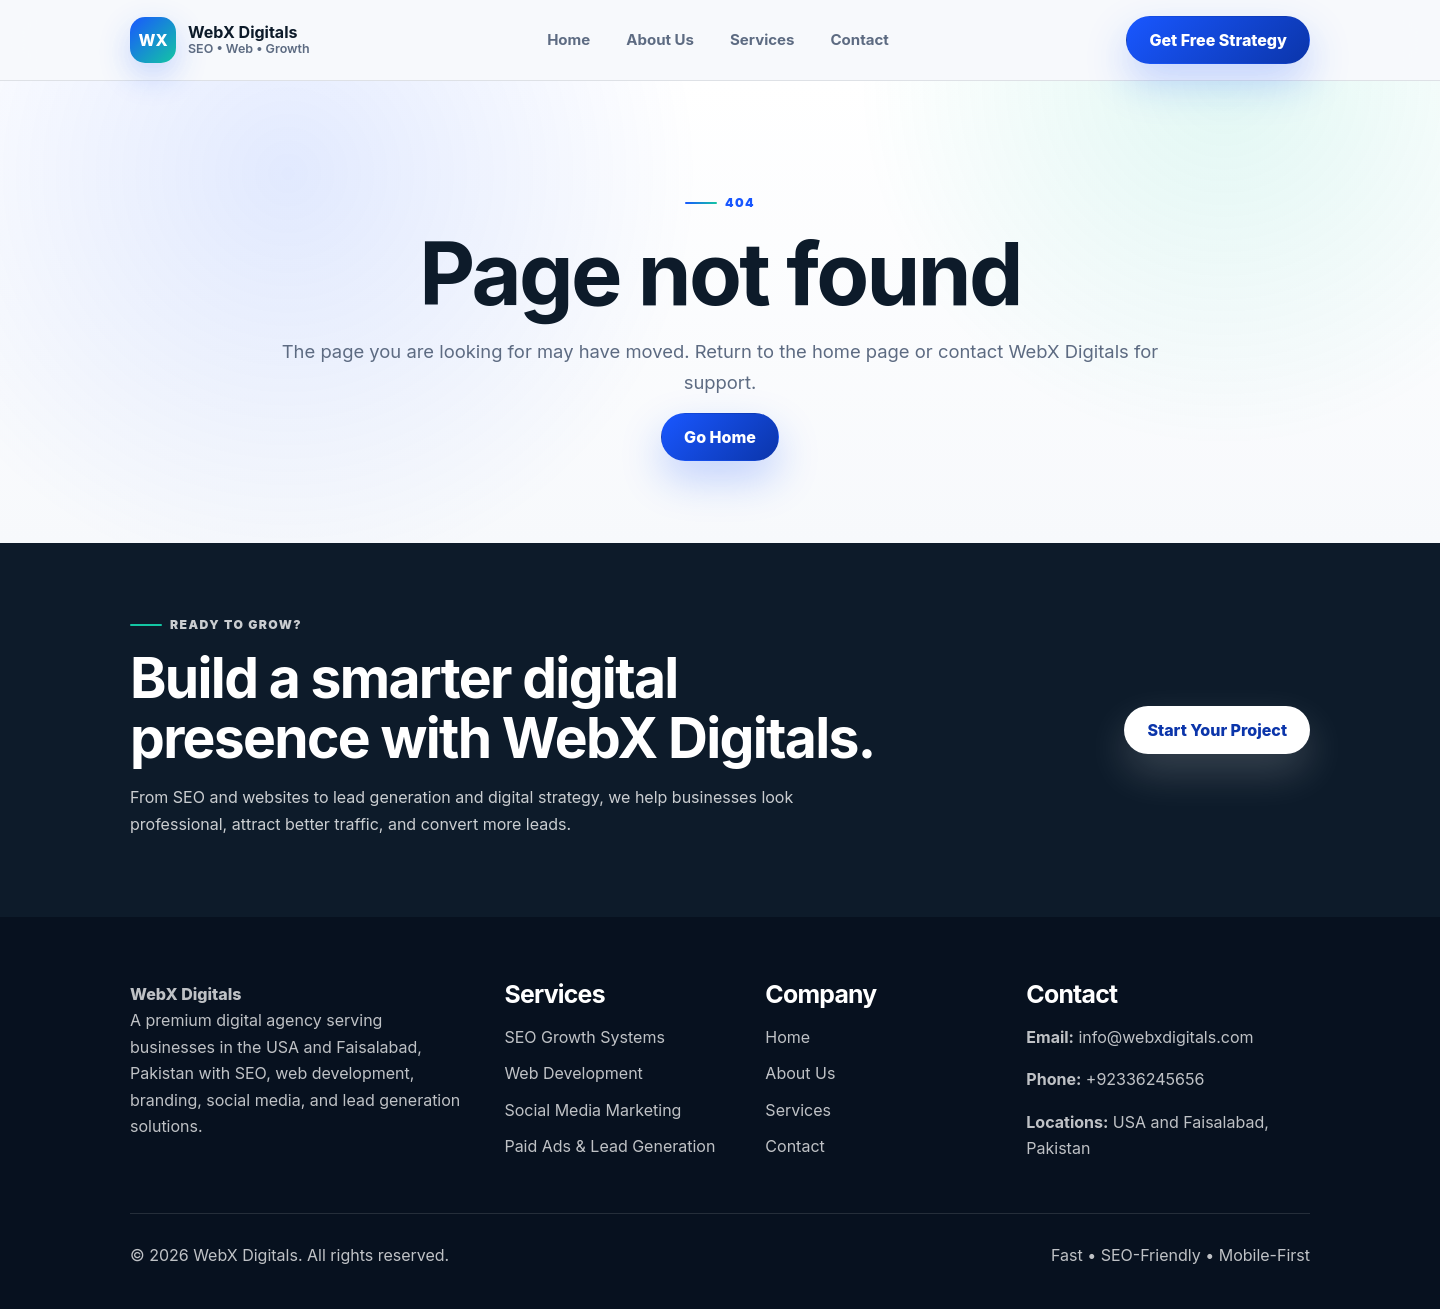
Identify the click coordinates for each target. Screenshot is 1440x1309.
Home (568, 39)
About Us (660, 39)
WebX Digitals (185, 994)
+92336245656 (1145, 1079)
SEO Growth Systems (584, 1037)
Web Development (573, 1073)
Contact (860, 39)
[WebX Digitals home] (220, 40)
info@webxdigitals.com (1165, 1037)
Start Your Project (1217, 730)
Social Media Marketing (592, 1110)
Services (762, 39)
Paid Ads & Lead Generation (609, 1146)
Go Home (720, 437)
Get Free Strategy (1218, 40)
